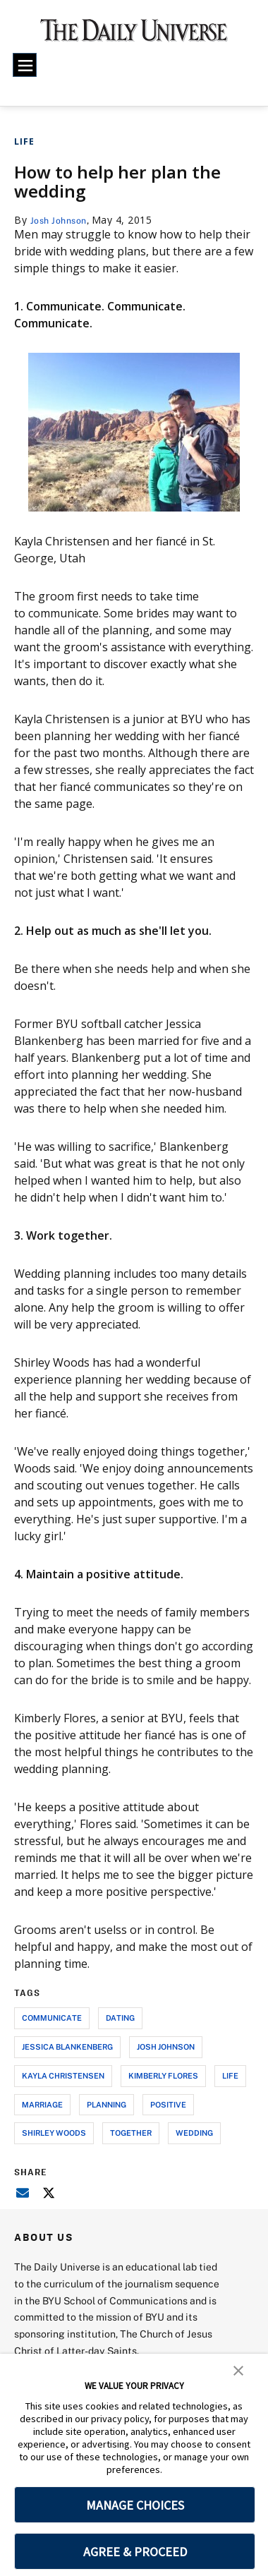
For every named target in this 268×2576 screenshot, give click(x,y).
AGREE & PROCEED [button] (135, 2552)
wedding (194, 2132)
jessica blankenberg (67, 2046)
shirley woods (54, 2132)
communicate (52, 2017)
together (131, 2132)
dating (120, 2017)
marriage (42, 2104)
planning (106, 2104)
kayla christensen (63, 2075)
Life (24, 141)
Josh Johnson (62, 220)
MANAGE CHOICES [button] (135, 2505)
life (230, 2075)
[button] (238, 2369)
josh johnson (166, 2046)
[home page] (134, 35)
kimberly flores (163, 2075)
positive (168, 2104)
